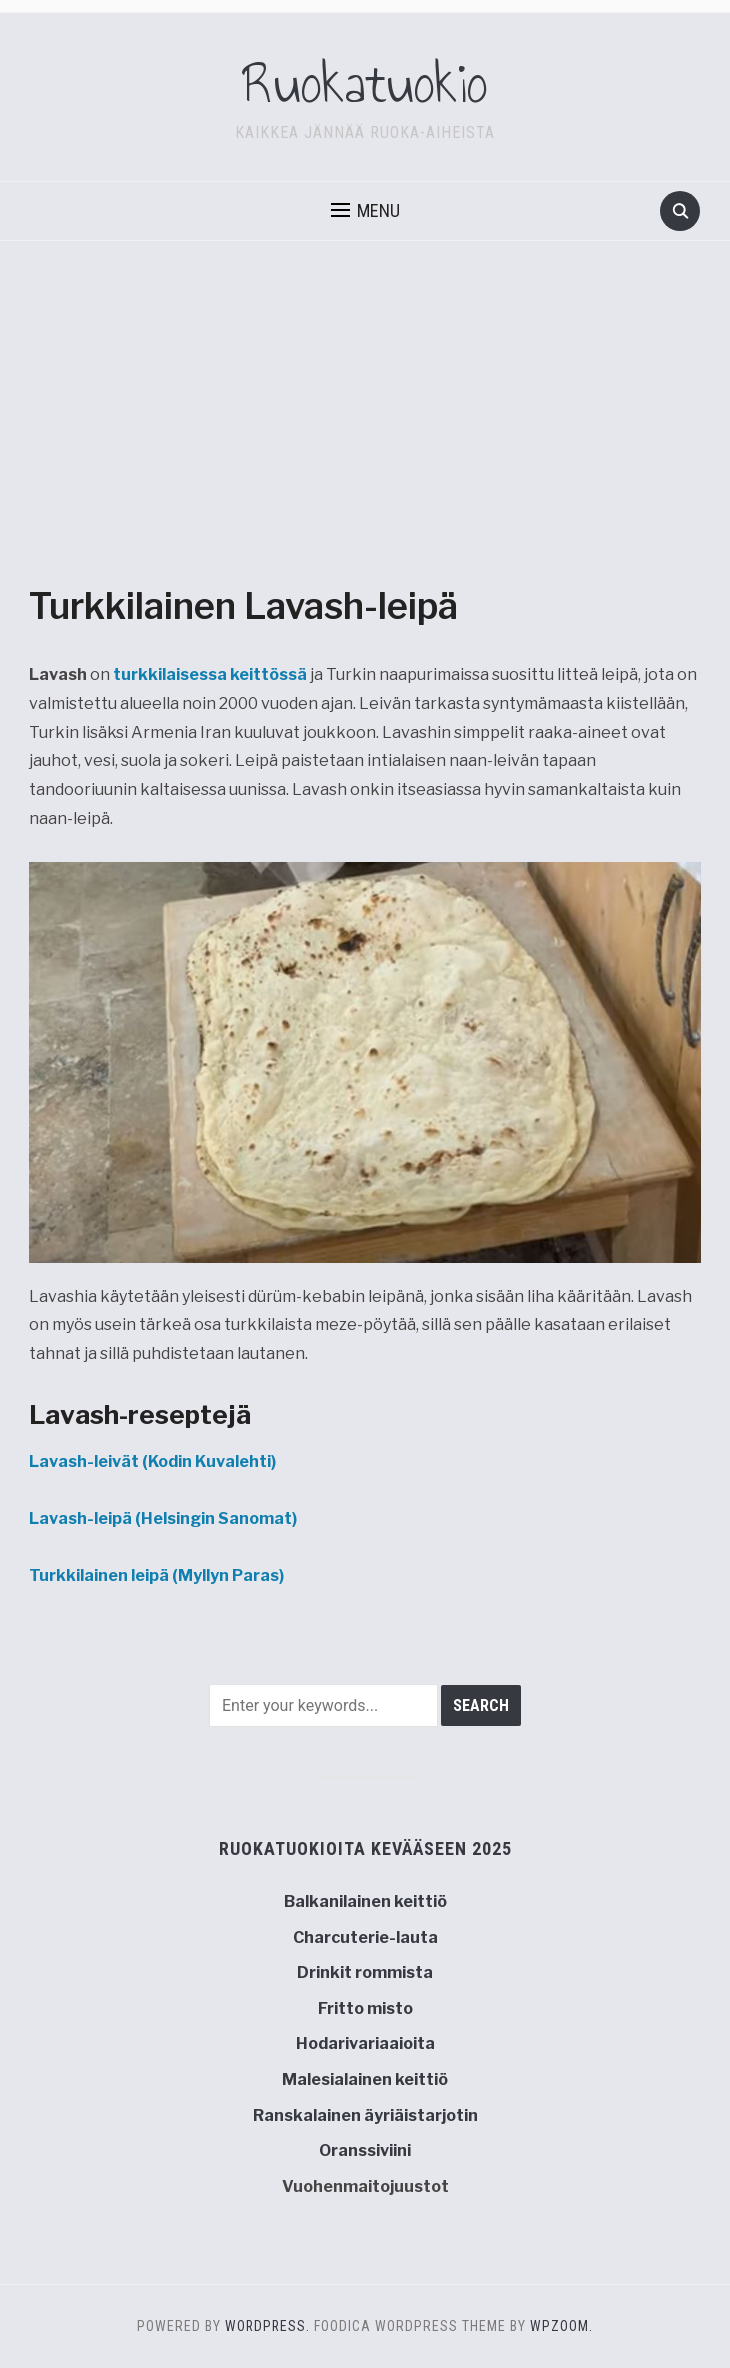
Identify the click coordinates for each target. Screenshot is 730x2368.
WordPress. (267, 2326)
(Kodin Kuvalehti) (152, 1461)
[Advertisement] (365, 431)
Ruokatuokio (365, 84)
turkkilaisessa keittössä (211, 674)
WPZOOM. (562, 2326)
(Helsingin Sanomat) (163, 1518)
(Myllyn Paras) (156, 1575)
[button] (365, 211)
